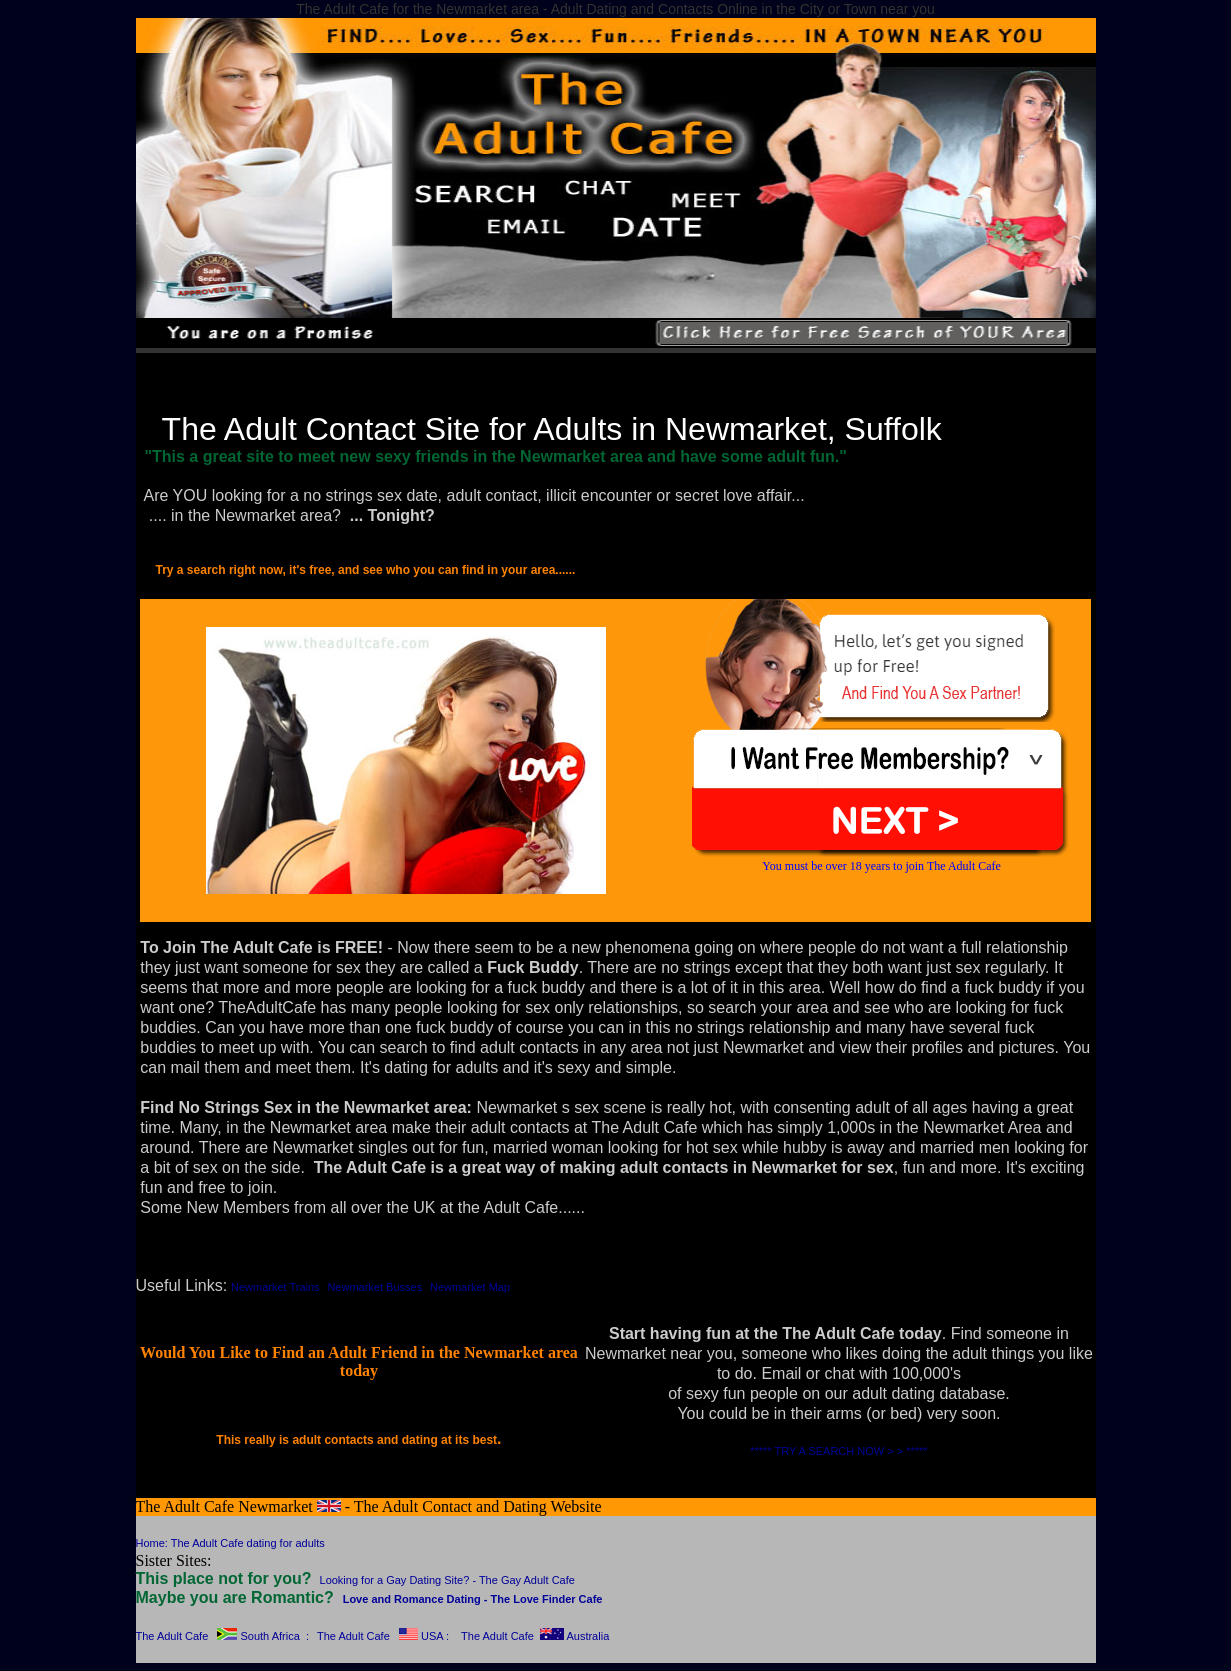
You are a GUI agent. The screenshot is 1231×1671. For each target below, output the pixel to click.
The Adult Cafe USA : (383, 1636)
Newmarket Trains (275, 1287)
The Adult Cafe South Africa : (222, 1636)
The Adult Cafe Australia (535, 1636)
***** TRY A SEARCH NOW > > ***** (838, 1451)
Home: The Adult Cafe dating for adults (230, 1543)
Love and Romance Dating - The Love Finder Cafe (473, 1599)
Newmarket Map (470, 1287)
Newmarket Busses (374, 1287)
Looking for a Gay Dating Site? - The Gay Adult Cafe (447, 1580)
